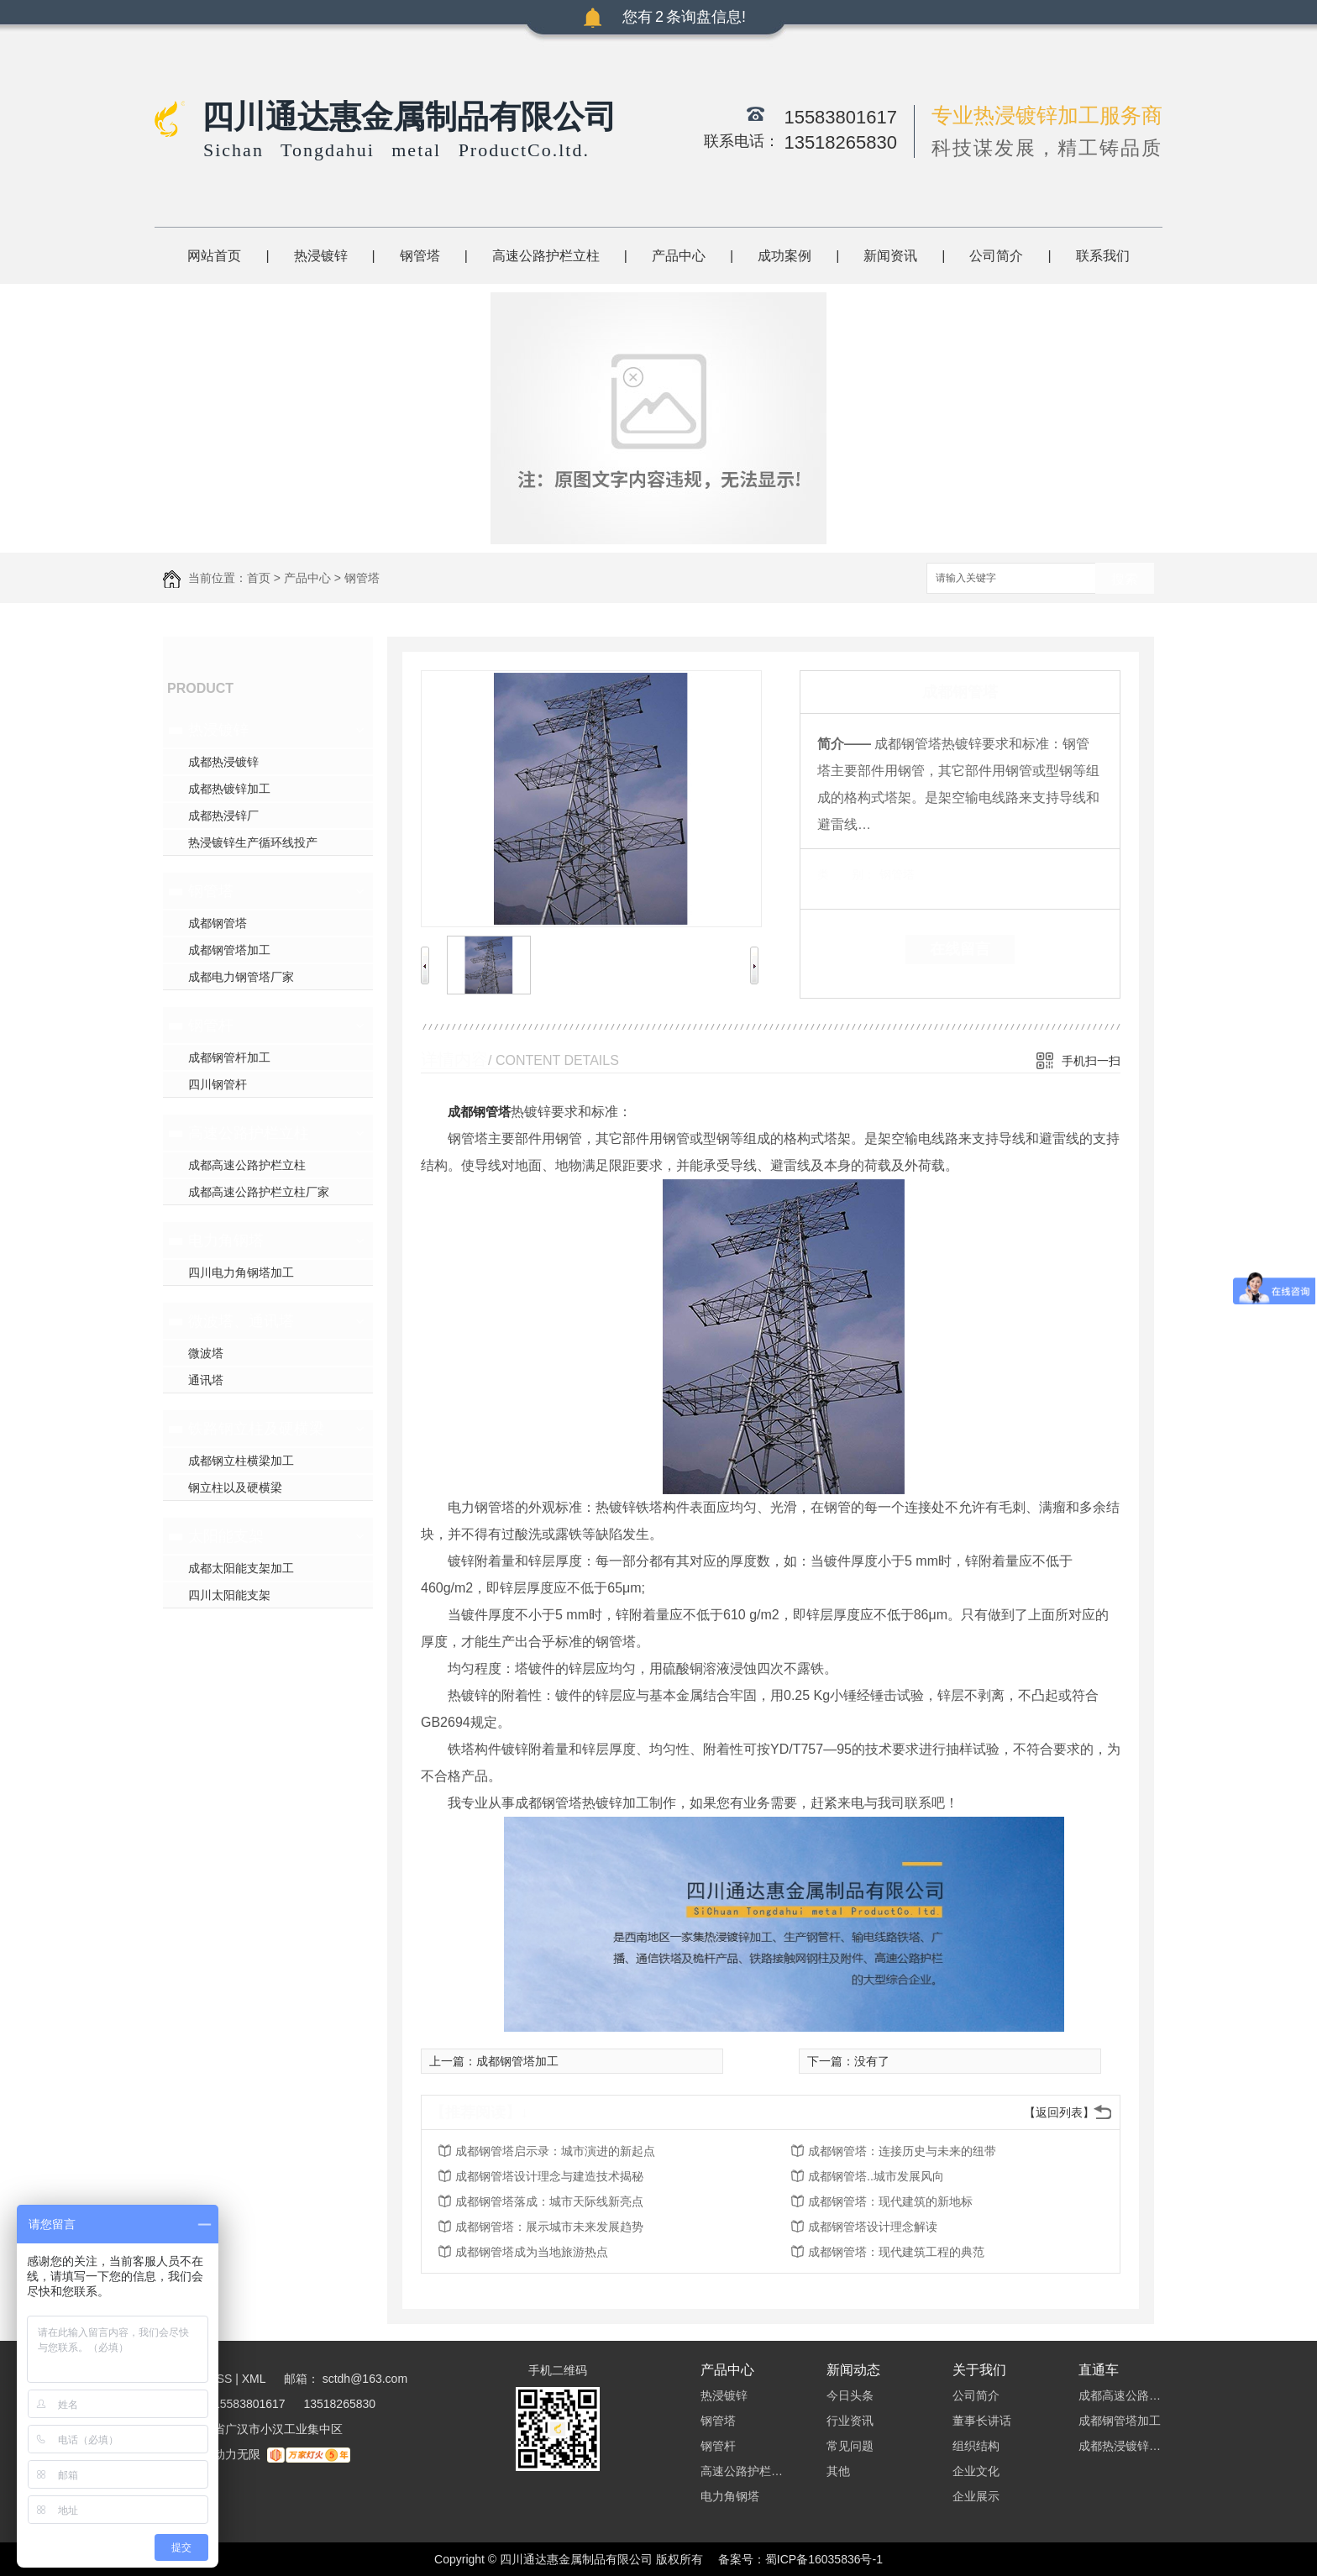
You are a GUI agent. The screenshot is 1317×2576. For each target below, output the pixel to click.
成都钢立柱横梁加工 (241, 1460)
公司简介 (996, 256)
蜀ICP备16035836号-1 (824, 2559)
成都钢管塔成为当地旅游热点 (531, 2252)
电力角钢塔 (226, 1240)
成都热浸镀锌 (223, 762)
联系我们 (1103, 256)
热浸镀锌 (321, 256)
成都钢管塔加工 (229, 950)
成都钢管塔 (217, 923)
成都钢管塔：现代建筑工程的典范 (896, 2252)
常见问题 (850, 2446)
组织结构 (976, 2446)
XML (255, 2378)
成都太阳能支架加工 (241, 1568)
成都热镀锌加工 (229, 788)
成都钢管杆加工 (229, 1057)
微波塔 (205, 1353)
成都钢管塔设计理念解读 (872, 2226)
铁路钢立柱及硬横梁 (256, 1428)
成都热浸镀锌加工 (1120, 2446)
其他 (838, 2471)
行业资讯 (850, 2420)
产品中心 (679, 256)
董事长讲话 (981, 2420)
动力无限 (236, 2454)
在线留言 (960, 949)
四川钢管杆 (217, 1084)
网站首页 (214, 256)
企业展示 (976, 2496)
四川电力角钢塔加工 (241, 1272)
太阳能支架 (226, 1536)
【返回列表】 (1059, 2112)
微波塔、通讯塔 (241, 1321)
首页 (258, 578)
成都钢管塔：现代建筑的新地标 (890, 2201)
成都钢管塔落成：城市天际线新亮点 (549, 2201)
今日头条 (850, 2395)
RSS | (223, 2378)
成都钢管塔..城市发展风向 (876, 2176)
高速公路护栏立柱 (546, 256)
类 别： (846, 874)
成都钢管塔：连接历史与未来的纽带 (902, 2151)
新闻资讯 (890, 256)
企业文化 (976, 2471)
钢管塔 (420, 256)
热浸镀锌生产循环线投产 (252, 842)
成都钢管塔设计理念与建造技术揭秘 (549, 2176)
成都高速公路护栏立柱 (247, 1165)
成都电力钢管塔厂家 (241, 977)
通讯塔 (205, 1380)
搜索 (1124, 579)
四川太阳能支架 (229, 1595)
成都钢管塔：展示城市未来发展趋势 (549, 2226)
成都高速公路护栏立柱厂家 (258, 1192)
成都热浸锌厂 (223, 815)
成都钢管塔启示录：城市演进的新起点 (555, 2151)
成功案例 (784, 256)
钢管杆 (210, 1025)
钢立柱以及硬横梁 (235, 1487)
